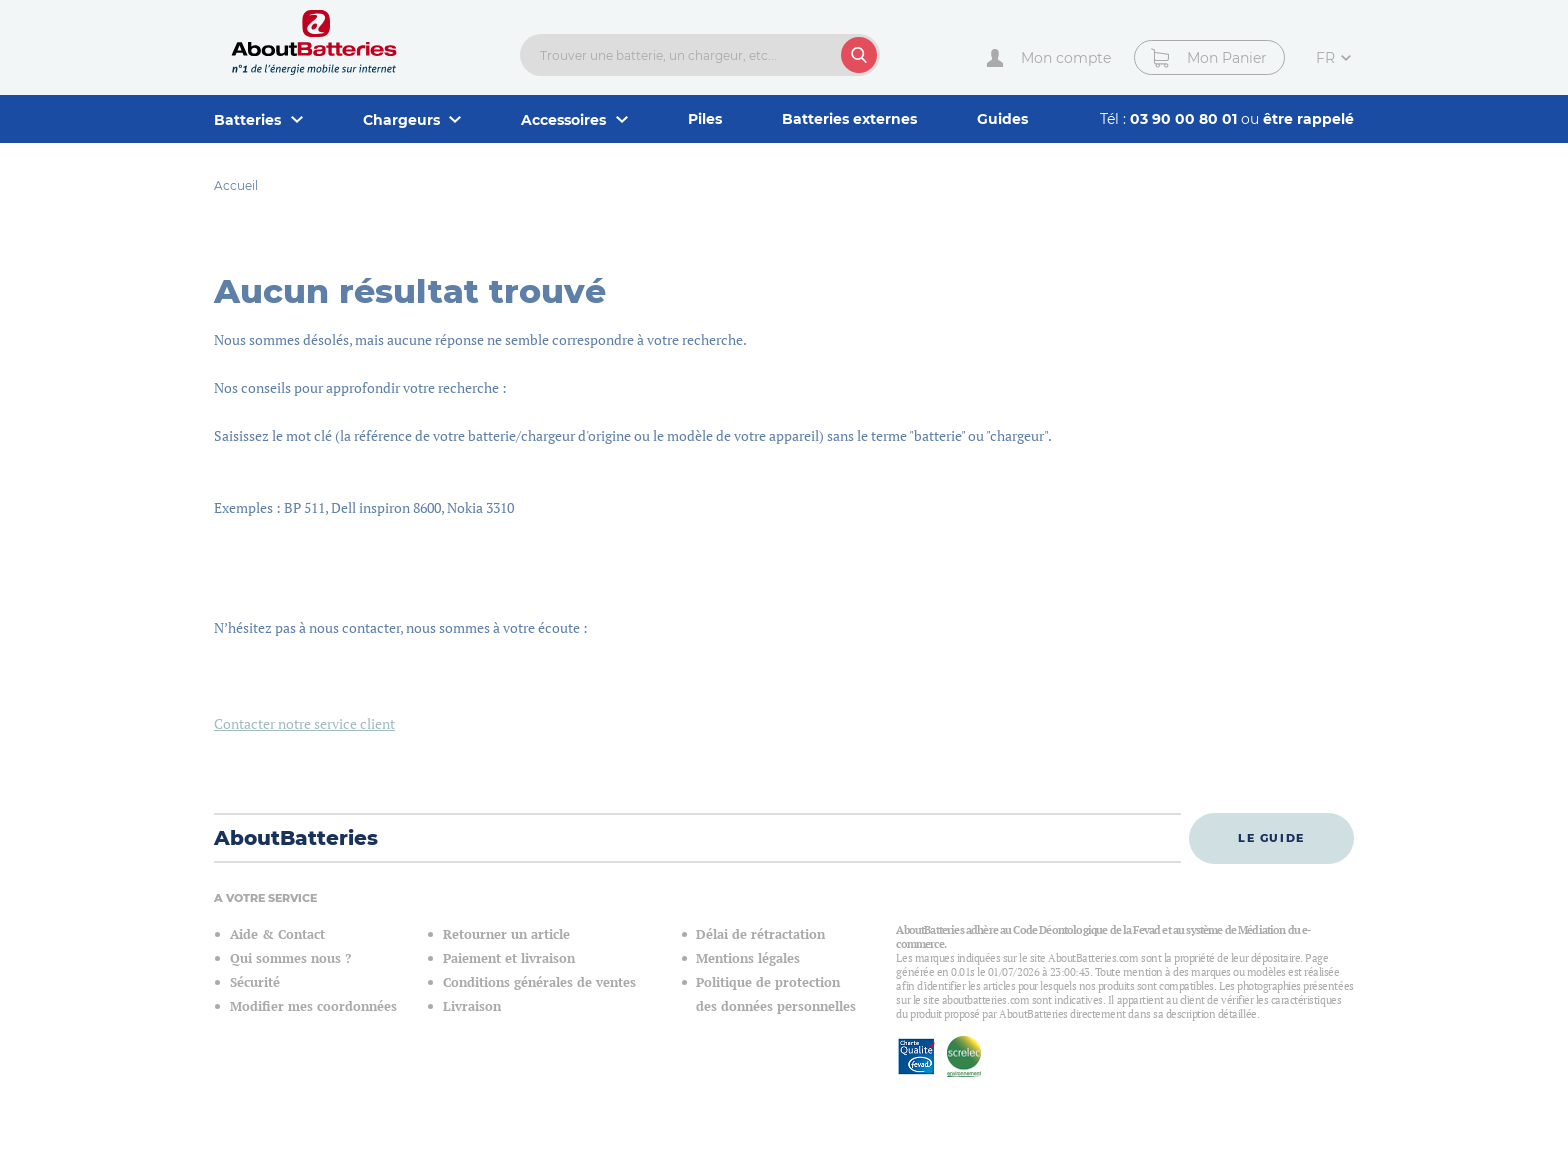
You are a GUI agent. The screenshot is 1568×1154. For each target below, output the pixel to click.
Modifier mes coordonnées (313, 1006)
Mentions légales (748, 958)
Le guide (1271, 838)
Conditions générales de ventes (539, 982)
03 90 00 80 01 (1185, 119)
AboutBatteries (296, 838)
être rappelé (1308, 119)
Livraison (472, 1006)
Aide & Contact (277, 934)
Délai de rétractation (760, 934)
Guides (1002, 119)
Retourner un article (506, 934)
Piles (705, 119)
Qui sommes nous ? (290, 958)
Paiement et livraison (509, 958)
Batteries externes (849, 119)
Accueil (236, 185)
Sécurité (255, 982)
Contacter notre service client (304, 723)
